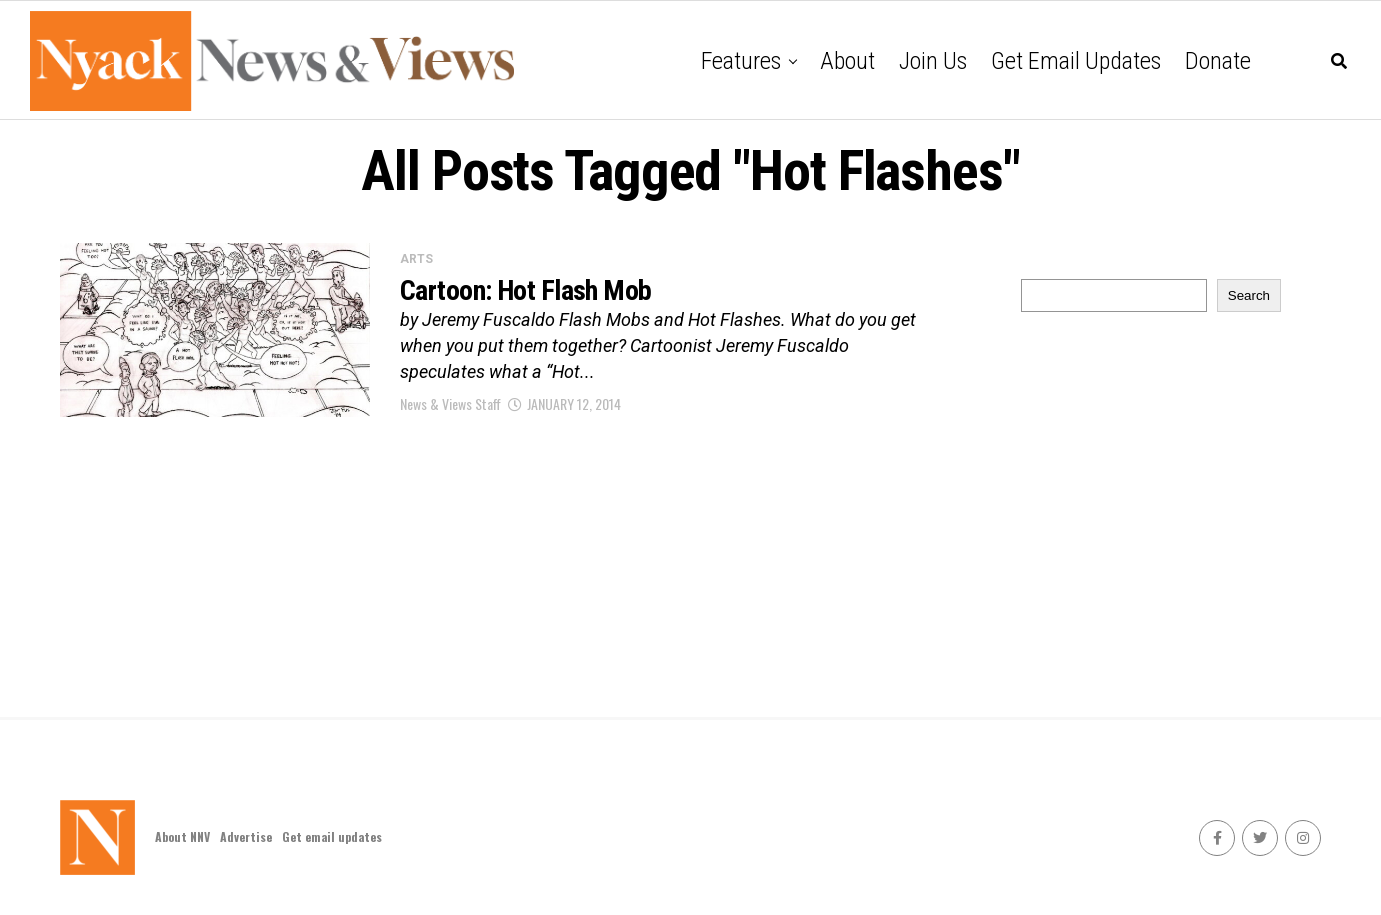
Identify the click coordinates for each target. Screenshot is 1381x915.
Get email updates (1076, 61)
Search (1249, 295)
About (847, 61)
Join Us (933, 61)
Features (741, 61)
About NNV (182, 836)
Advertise (246, 836)
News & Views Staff (450, 403)
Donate (1218, 61)
